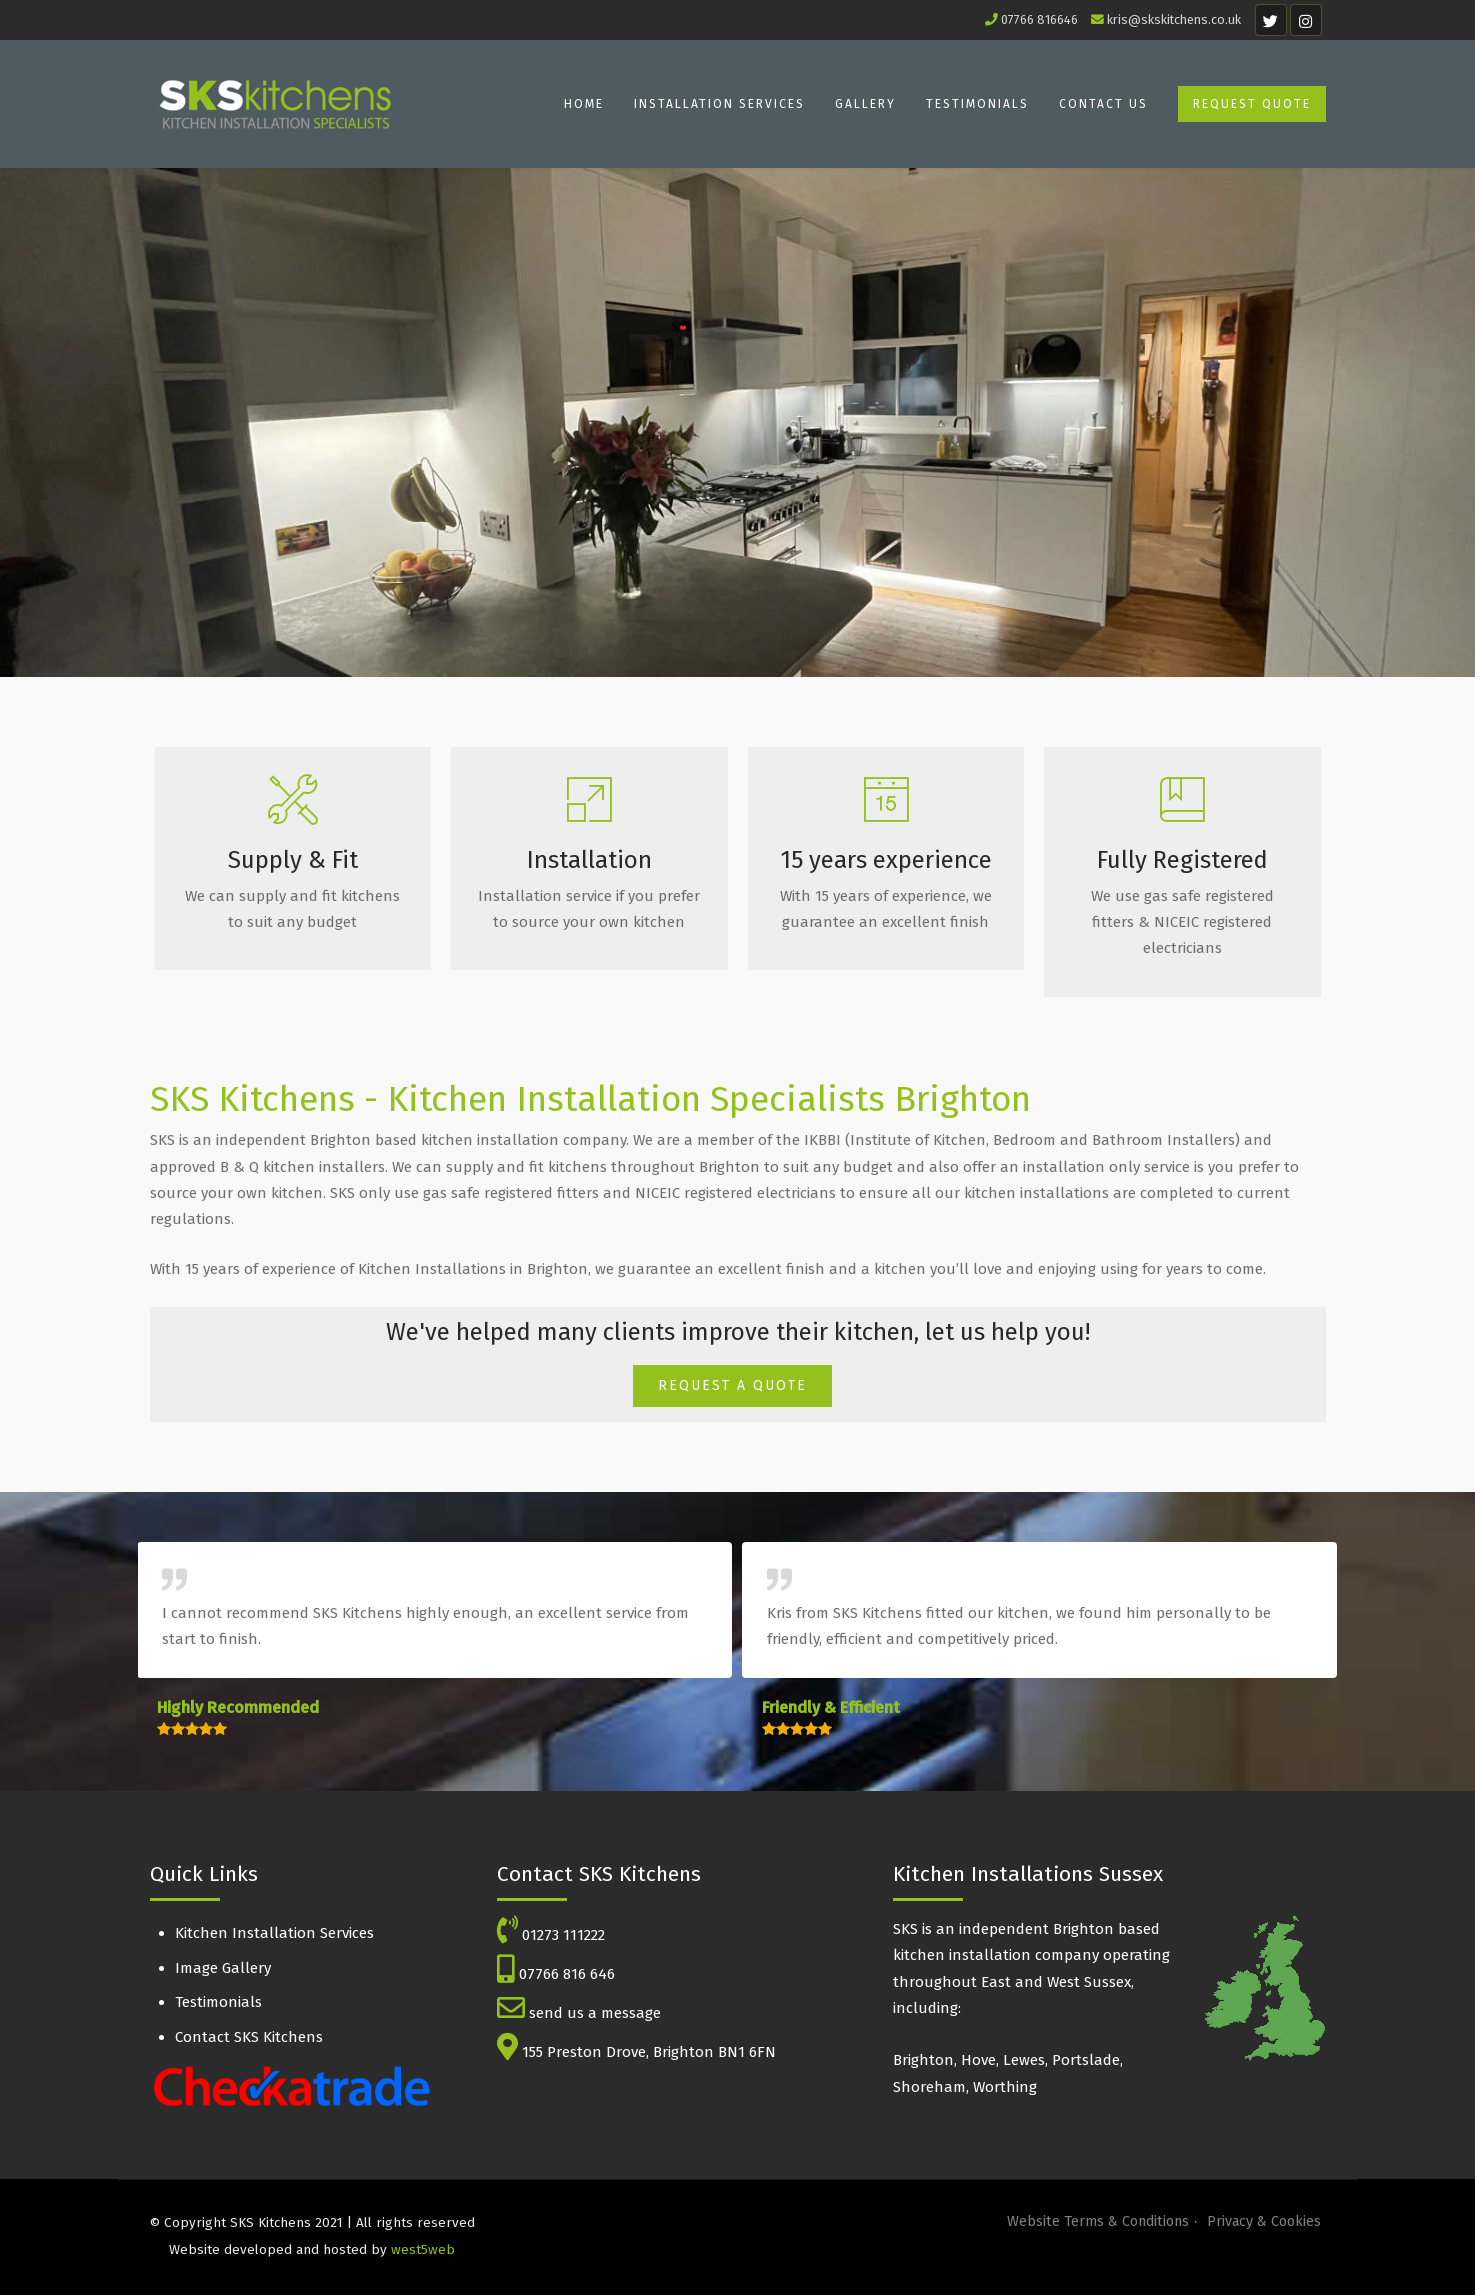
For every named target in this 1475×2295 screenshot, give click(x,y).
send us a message (595, 2013)
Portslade (1086, 2060)
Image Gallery (223, 1968)
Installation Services (719, 104)
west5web (423, 2249)
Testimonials (977, 104)
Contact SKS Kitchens (249, 2037)
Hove (978, 2060)
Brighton (923, 2060)
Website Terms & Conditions (1098, 2221)
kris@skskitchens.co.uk (1174, 19)
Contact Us (1103, 104)
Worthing (1005, 2087)
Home (584, 104)
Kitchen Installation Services (274, 1933)
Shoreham (929, 2087)
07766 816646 (1039, 19)
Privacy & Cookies (1264, 2221)
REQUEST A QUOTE (732, 1385)
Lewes (1024, 2060)
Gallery (865, 104)
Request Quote (1252, 104)
